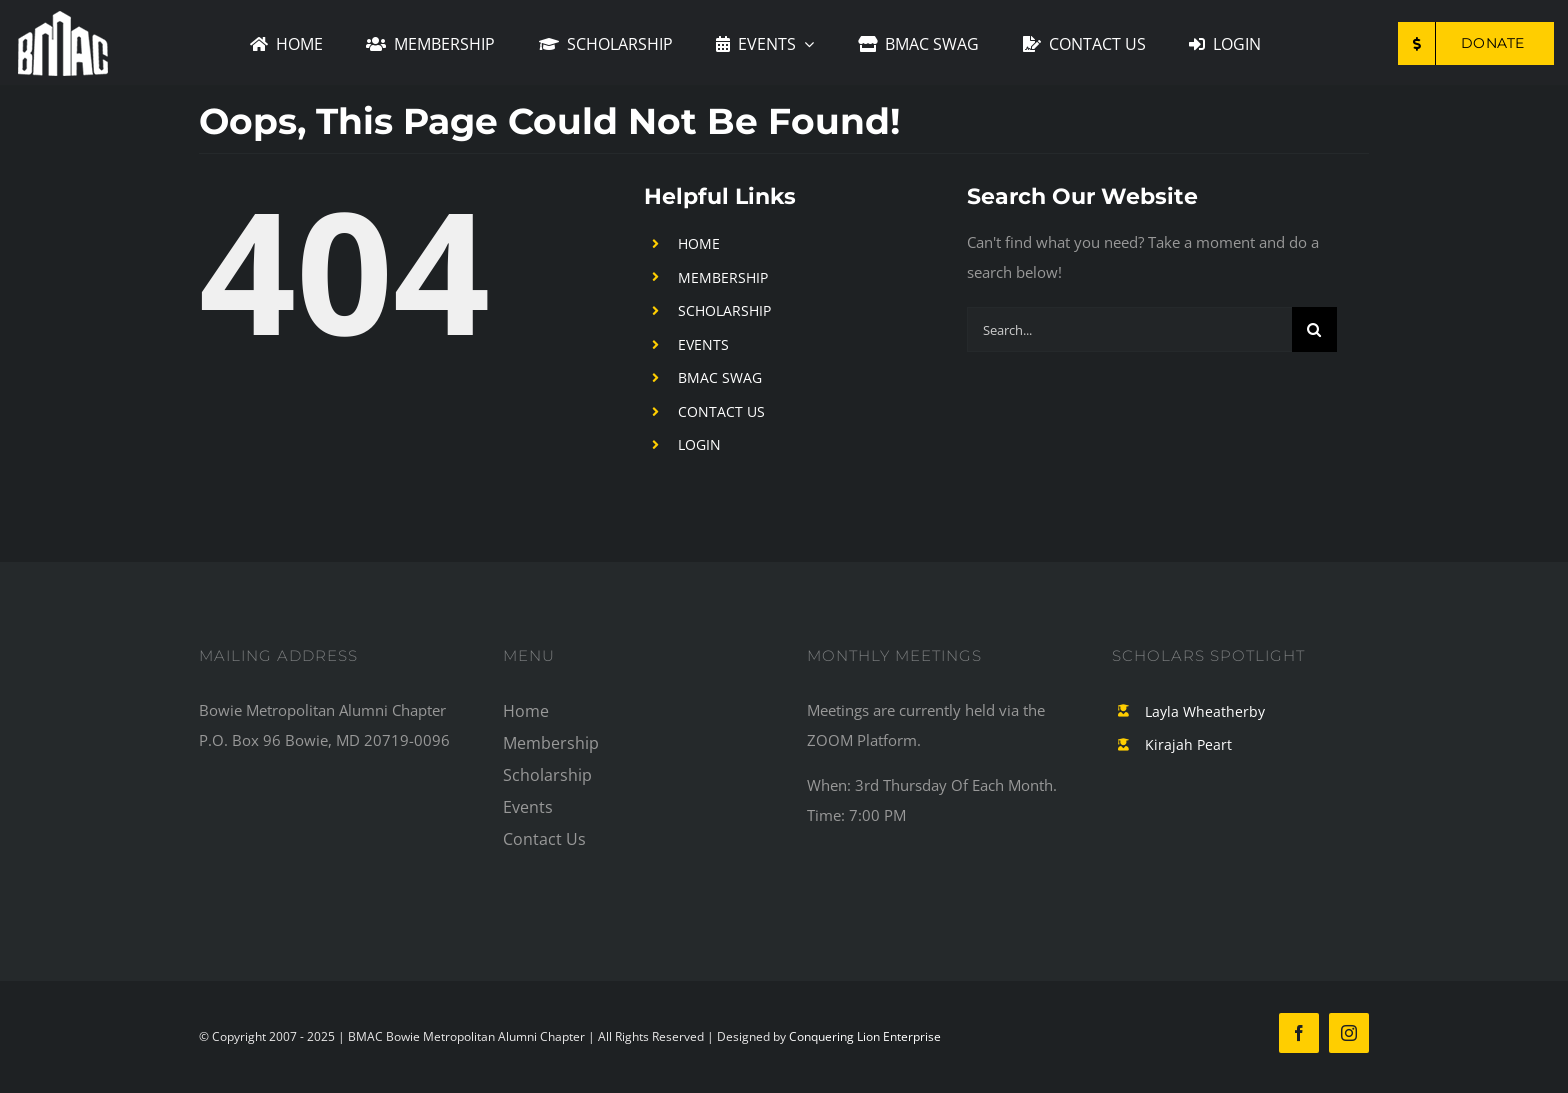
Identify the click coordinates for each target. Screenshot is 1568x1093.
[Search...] (1129, 329)
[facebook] (1299, 1033)
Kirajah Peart (1188, 744)
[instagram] (1349, 1033)
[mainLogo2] (63, 18)
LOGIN (699, 444)
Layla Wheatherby (1205, 711)
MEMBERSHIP (723, 277)
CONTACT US (721, 411)
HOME (699, 243)
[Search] (1314, 329)
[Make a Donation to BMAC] (1475, 43)
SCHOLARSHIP (724, 310)
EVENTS (703, 344)
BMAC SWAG (720, 377)
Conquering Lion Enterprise (865, 1036)
